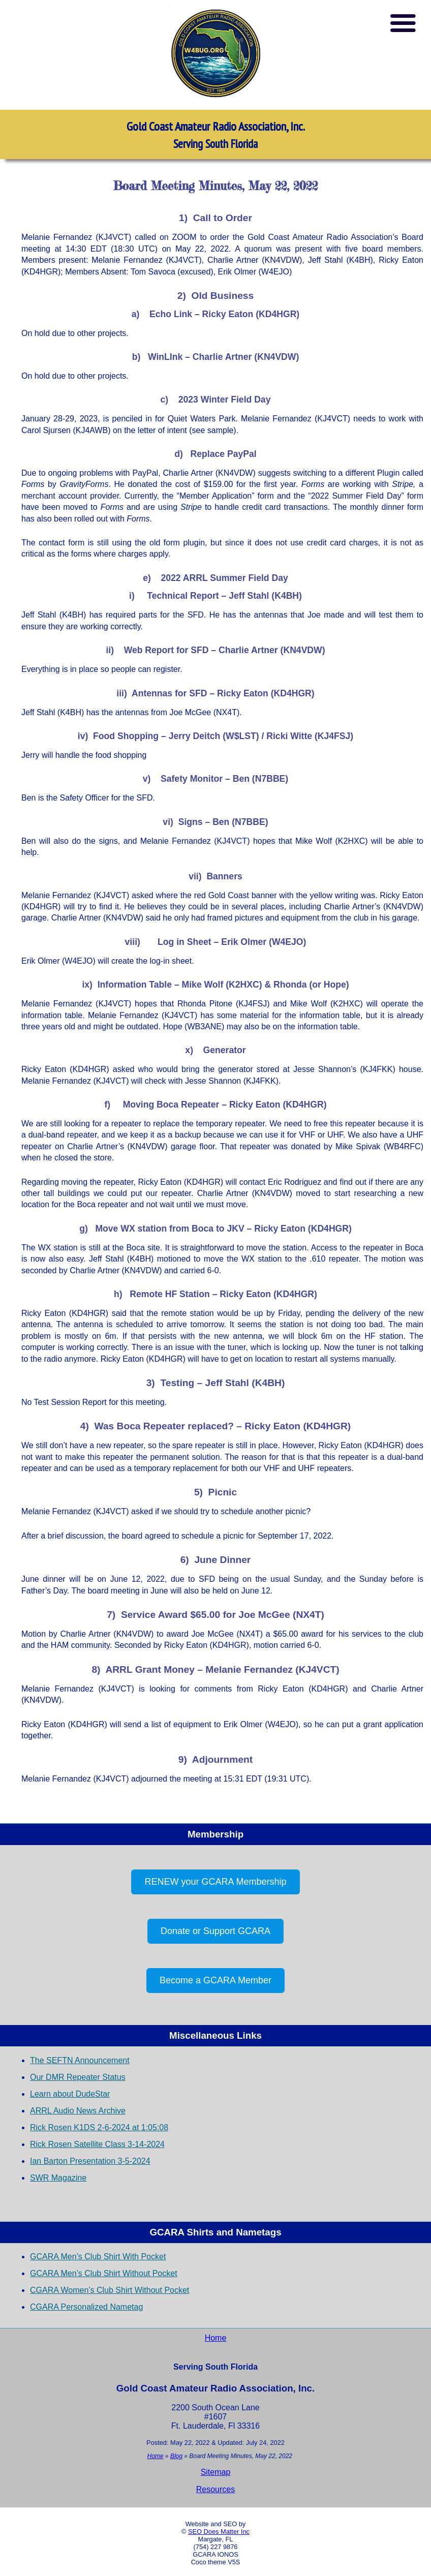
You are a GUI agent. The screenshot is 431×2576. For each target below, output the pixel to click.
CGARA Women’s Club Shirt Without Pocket (109, 2290)
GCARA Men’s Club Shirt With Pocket (98, 2256)
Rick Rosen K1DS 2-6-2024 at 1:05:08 (99, 2127)
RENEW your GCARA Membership (215, 1882)
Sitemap (216, 2472)
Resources (215, 2489)
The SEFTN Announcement (80, 2060)
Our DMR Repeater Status (78, 2077)
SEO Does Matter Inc (219, 2531)
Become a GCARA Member (215, 1980)
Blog (176, 2456)
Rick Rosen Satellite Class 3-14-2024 (97, 2144)
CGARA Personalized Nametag (86, 2307)
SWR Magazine (58, 2177)
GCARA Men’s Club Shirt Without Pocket (103, 2273)
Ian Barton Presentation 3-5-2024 (90, 2161)
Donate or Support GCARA (215, 1931)
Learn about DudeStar (70, 2094)
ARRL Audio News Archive (78, 2110)
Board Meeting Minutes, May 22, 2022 (215, 185)
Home (216, 2338)
